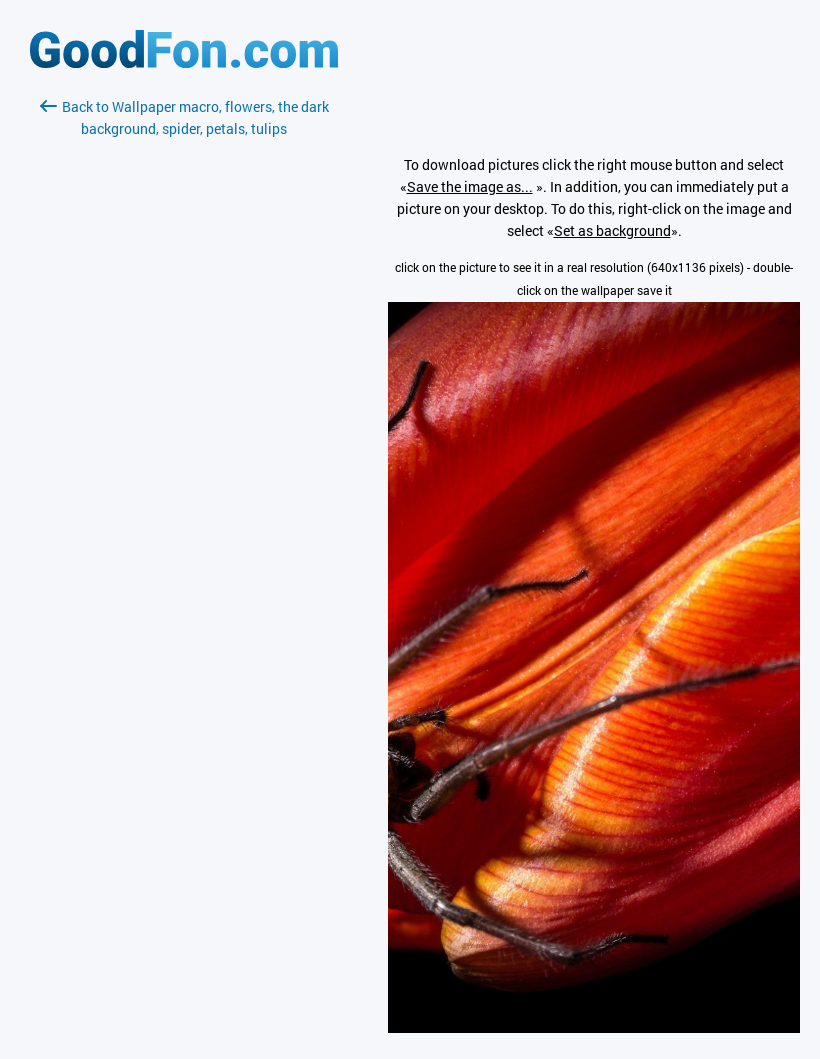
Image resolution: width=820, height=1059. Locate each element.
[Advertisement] (184, 377)
